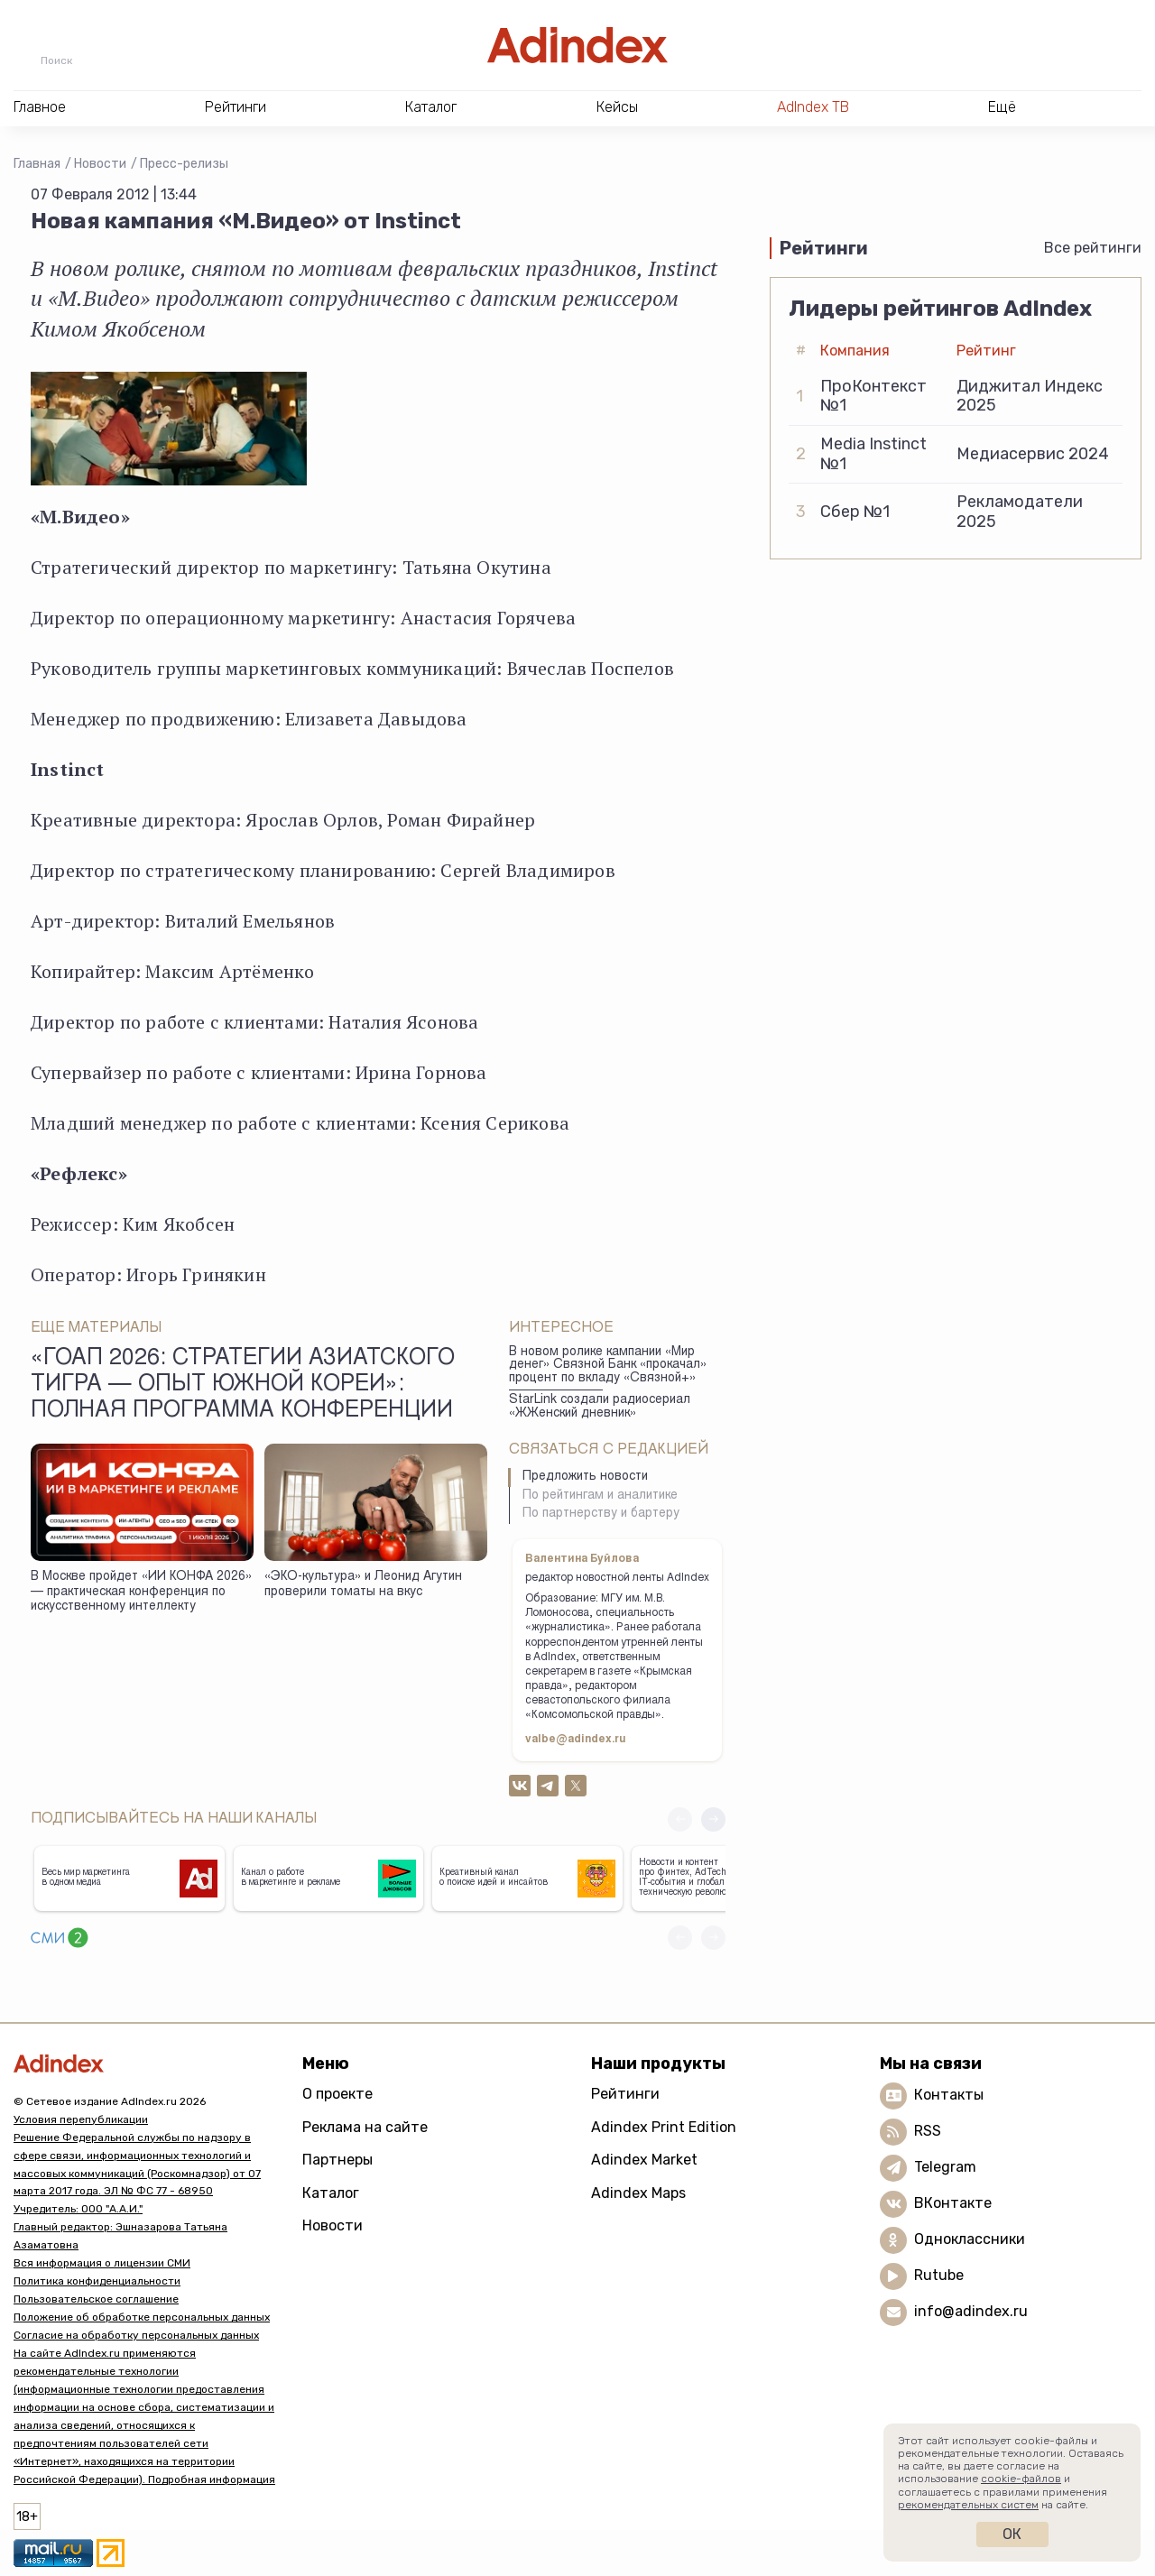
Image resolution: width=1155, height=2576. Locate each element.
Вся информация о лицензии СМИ (102, 2263)
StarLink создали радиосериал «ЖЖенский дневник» (599, 1407)
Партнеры (337, 2159)
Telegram (945, 2166)
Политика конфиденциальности (97, 2281)
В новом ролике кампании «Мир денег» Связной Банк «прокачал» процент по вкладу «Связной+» (608, 1365)
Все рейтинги (1092, 247)
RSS (927, 2130)
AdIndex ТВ (813, 106)
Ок (1012, 2534)
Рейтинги (625, 2093)
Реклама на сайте (365, 2127)
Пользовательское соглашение (96, 2299)
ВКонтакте (953, 2202)
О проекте (337, 2093)
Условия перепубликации (81, 2119)
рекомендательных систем (968, 2504)
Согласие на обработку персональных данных (136, 2335)
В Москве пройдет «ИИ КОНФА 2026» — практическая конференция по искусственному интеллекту (141, 1592)
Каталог (330, 2193)
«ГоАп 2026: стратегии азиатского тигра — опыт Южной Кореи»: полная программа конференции (243, 1386)
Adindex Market (644, 2159)
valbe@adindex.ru (575, 1739)
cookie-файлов (1021, 2478)
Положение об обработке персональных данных (142, 2317)
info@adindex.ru (971, 2311)
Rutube (939, 2275)
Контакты (949, 2094)
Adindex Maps (638, 2193)
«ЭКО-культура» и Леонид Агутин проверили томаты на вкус (363, 1585)
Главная (37, 163)
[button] (713, 1819)
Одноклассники (969, 2239)
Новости (100, 163)
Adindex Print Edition (663, 2127)
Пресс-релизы (184, 163)
